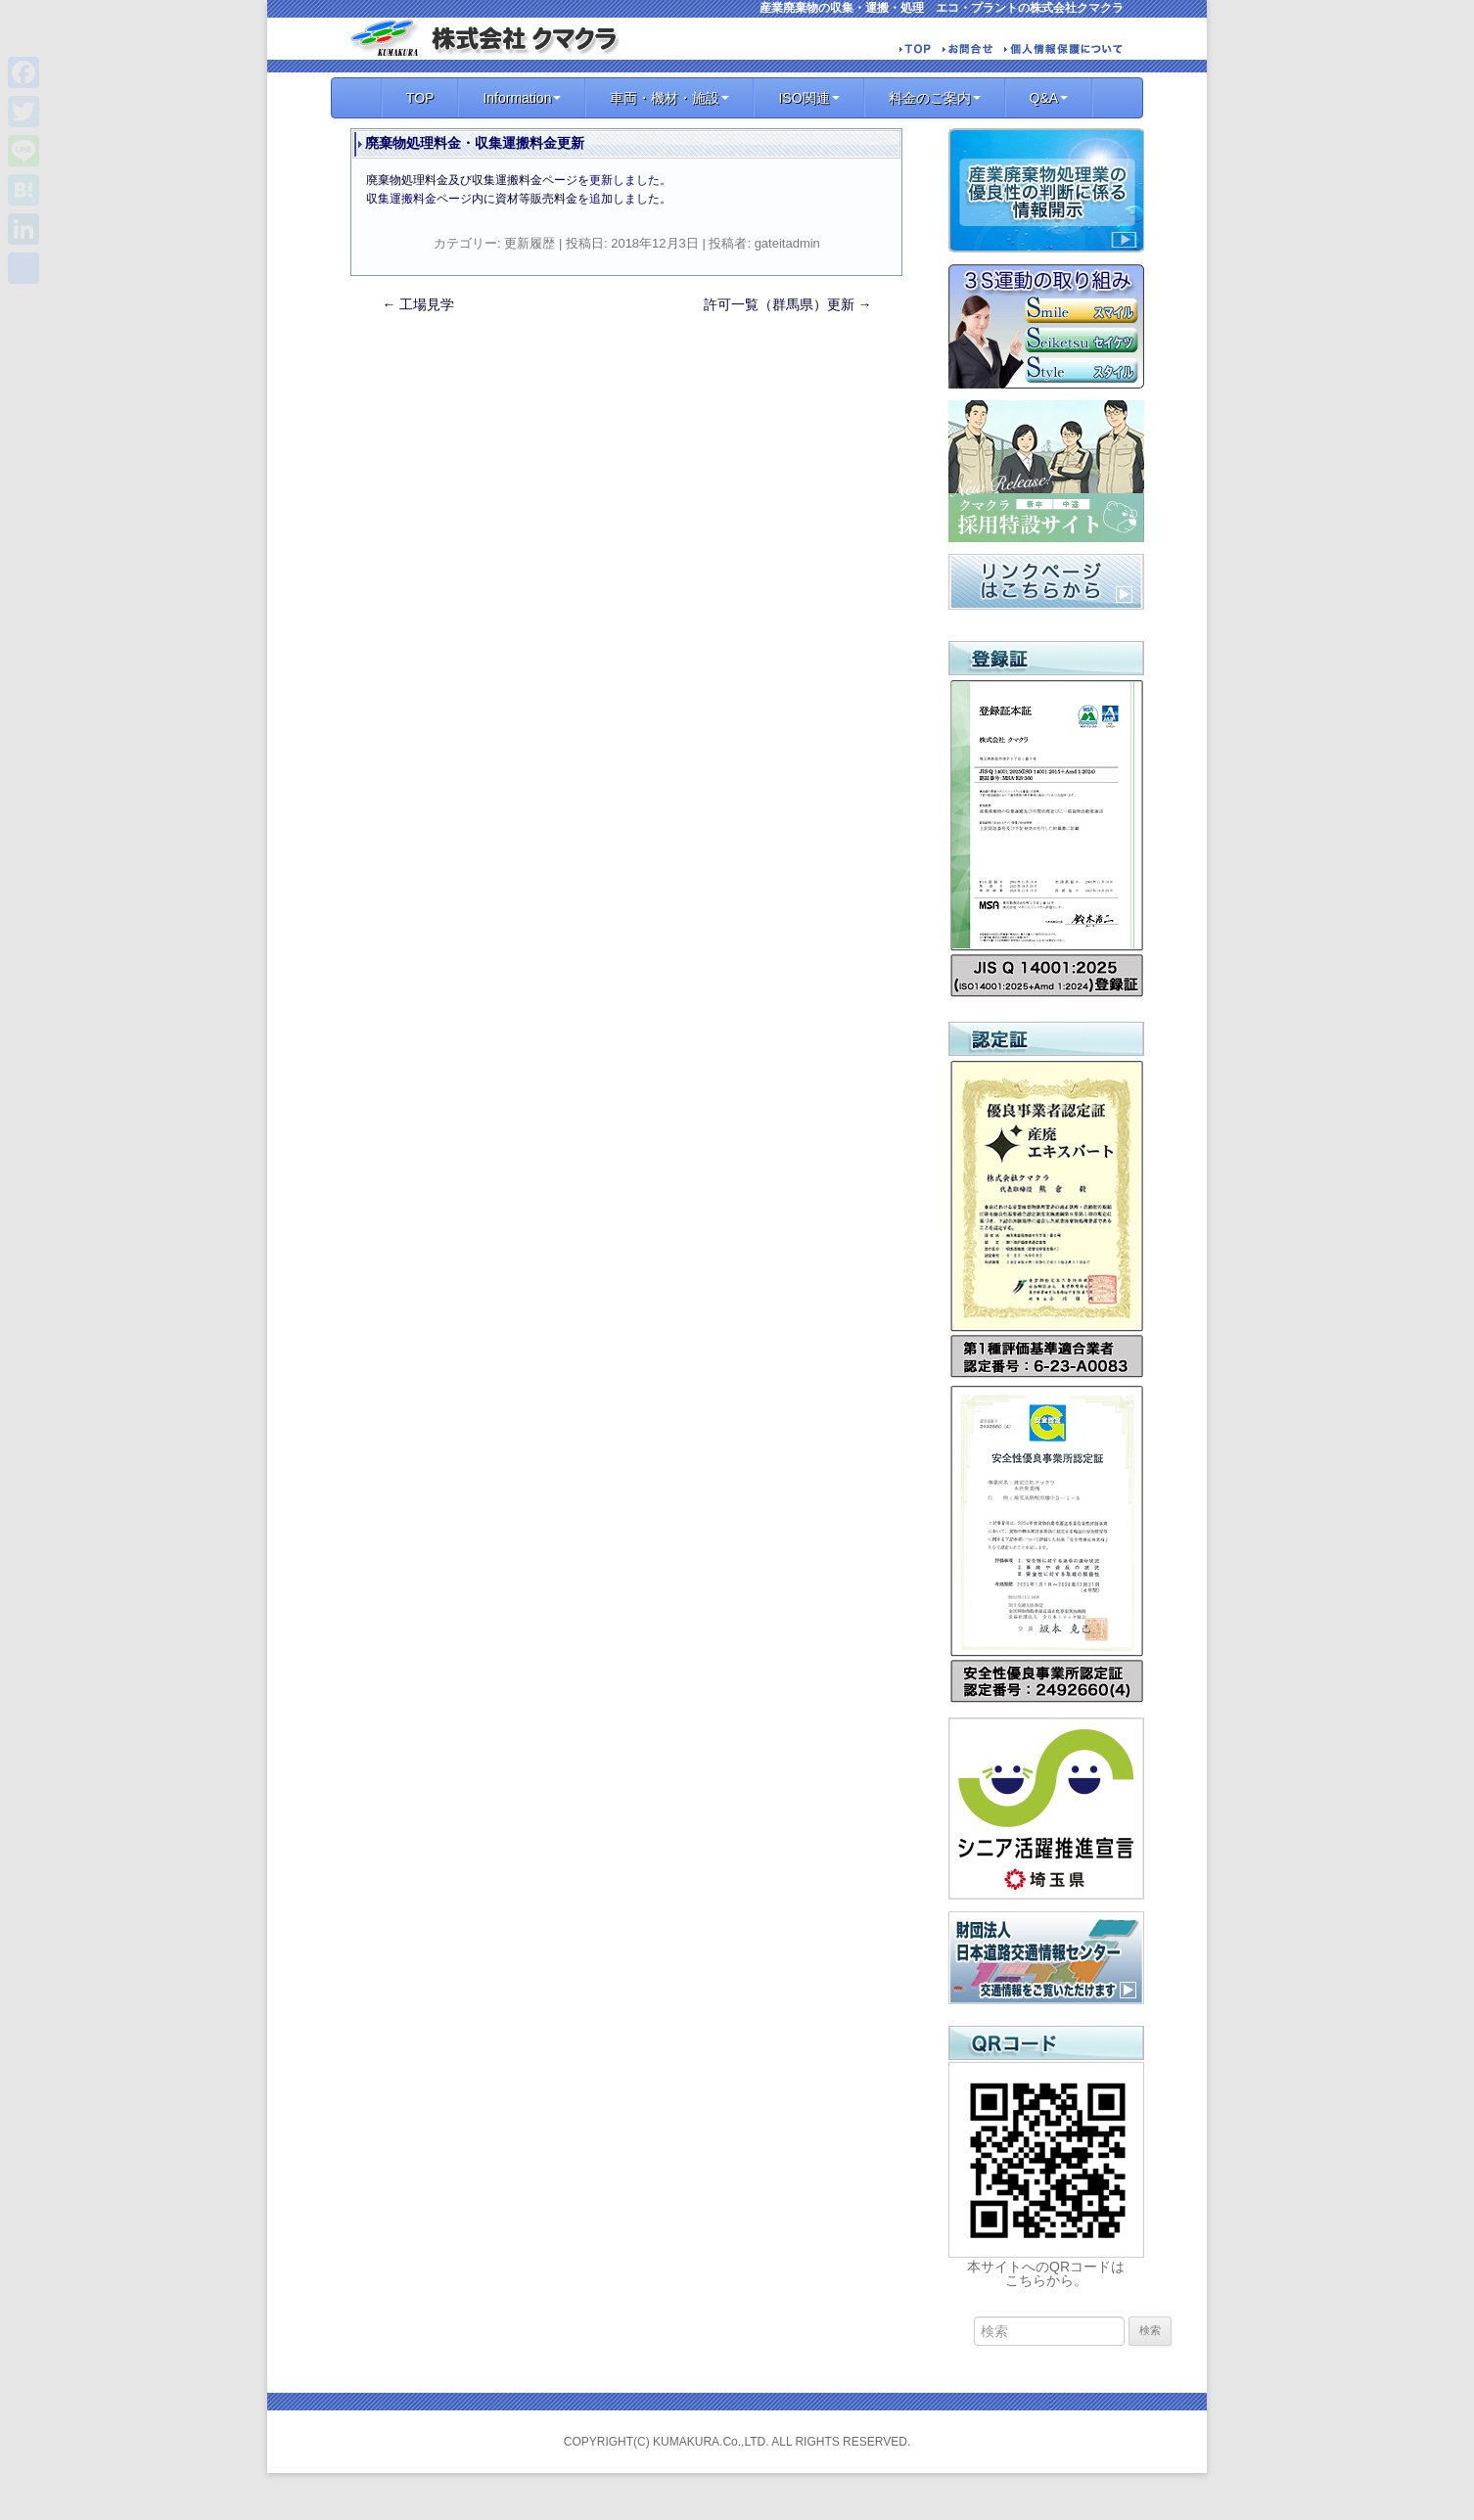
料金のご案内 (935, 98)
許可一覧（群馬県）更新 (788, 304)
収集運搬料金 (507, 180)
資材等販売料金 (536, 199)
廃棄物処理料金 (407, 180)
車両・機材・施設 (669, 98)
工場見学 (419, 304)
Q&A (1049, 98)
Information (522, 98)
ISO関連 (808, 98)
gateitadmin (787, 243)
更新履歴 (529, 243)
